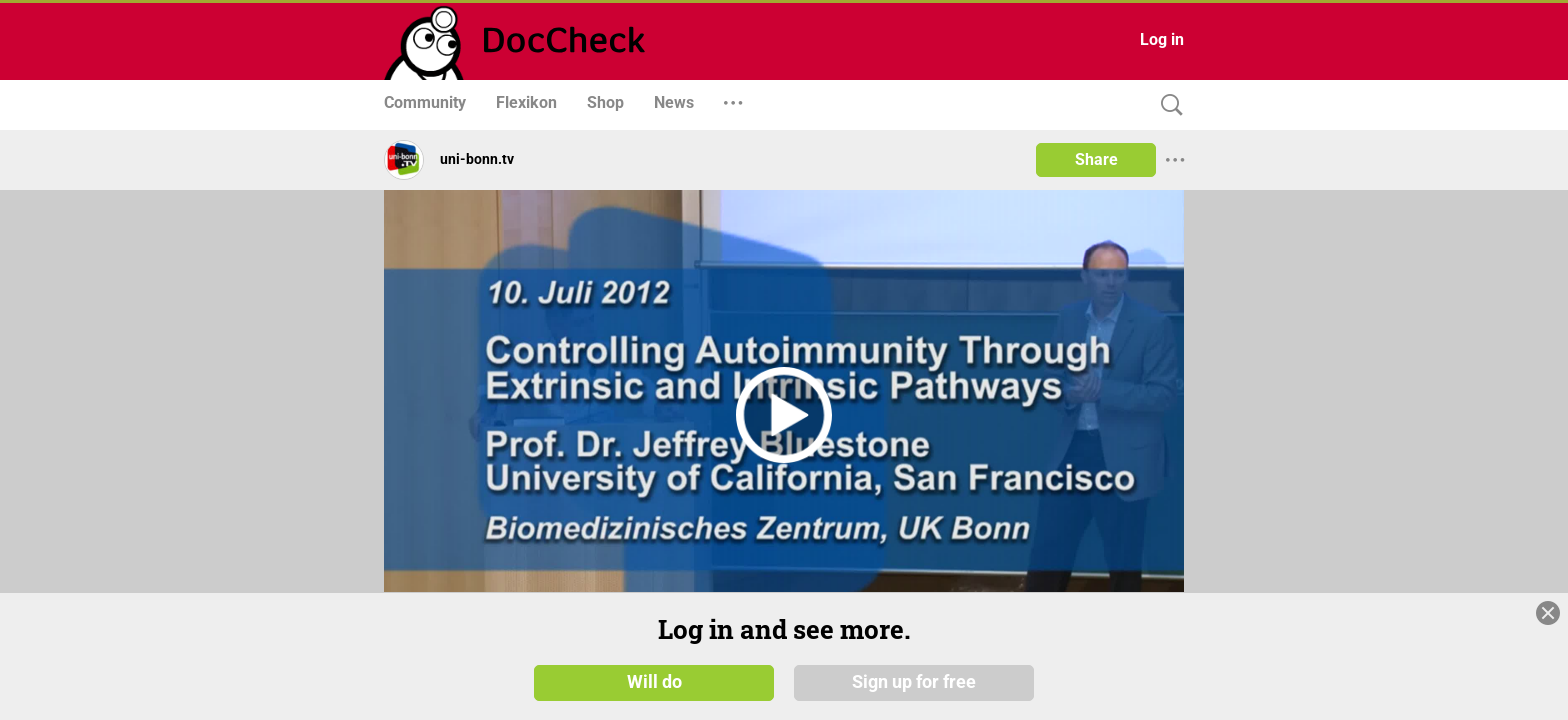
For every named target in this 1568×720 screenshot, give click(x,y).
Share (1096, 159)
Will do (654, 682)
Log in (1162, 39)
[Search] (1167, 105)
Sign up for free (914, 682)
